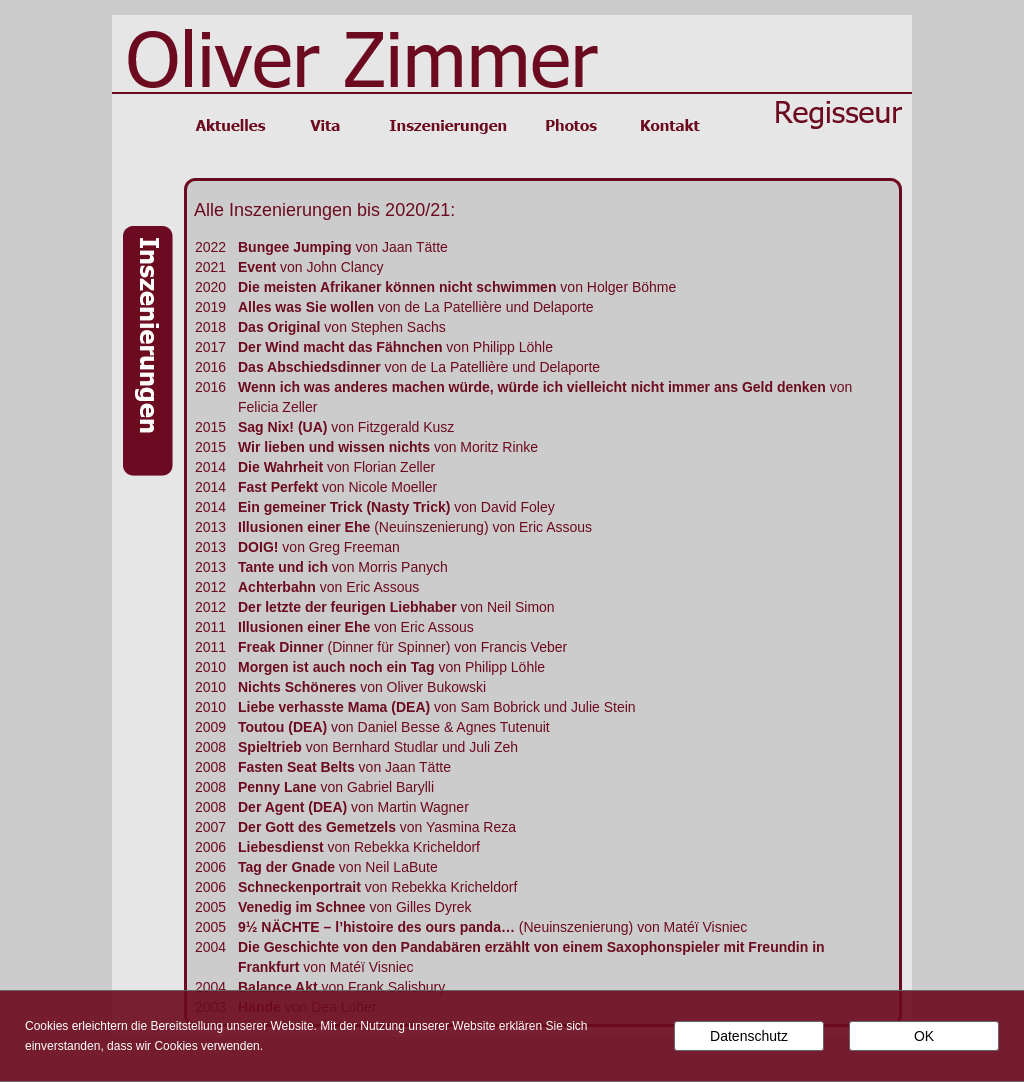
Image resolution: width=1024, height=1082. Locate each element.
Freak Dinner (281, 647)
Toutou (261, 727)
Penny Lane (277, 787)
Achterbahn (277, 587)
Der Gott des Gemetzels (317, 827)
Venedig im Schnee (302, 907)
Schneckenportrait (299, 887)
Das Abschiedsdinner (309, 367)
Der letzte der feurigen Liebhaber (347, 607)
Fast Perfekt (278, 487)
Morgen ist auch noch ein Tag (336, 667)
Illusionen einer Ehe (304, 527)
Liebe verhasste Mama (312, 707)
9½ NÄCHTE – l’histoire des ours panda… (376, 927)
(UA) (313, 427)
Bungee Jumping (295, 247)
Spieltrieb (270, 747)
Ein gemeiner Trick (302, 507)
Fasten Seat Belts (296, 767)
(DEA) (408, 707)
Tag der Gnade (286, 867)
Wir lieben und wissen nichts (334, 447)
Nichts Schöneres (297, 687)
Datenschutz (749, 1036)
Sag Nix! (268, 427)
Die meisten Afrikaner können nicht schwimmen (397, 287)
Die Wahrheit (280, 467)
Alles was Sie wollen (308, 307)
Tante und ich (283, 567)
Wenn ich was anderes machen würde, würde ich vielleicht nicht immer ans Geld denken (532, 387)
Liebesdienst (281, 847)
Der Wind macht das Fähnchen (340, 347)
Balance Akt (278, 987)
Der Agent (273, 807)
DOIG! (258, 547)
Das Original (279, 327)
